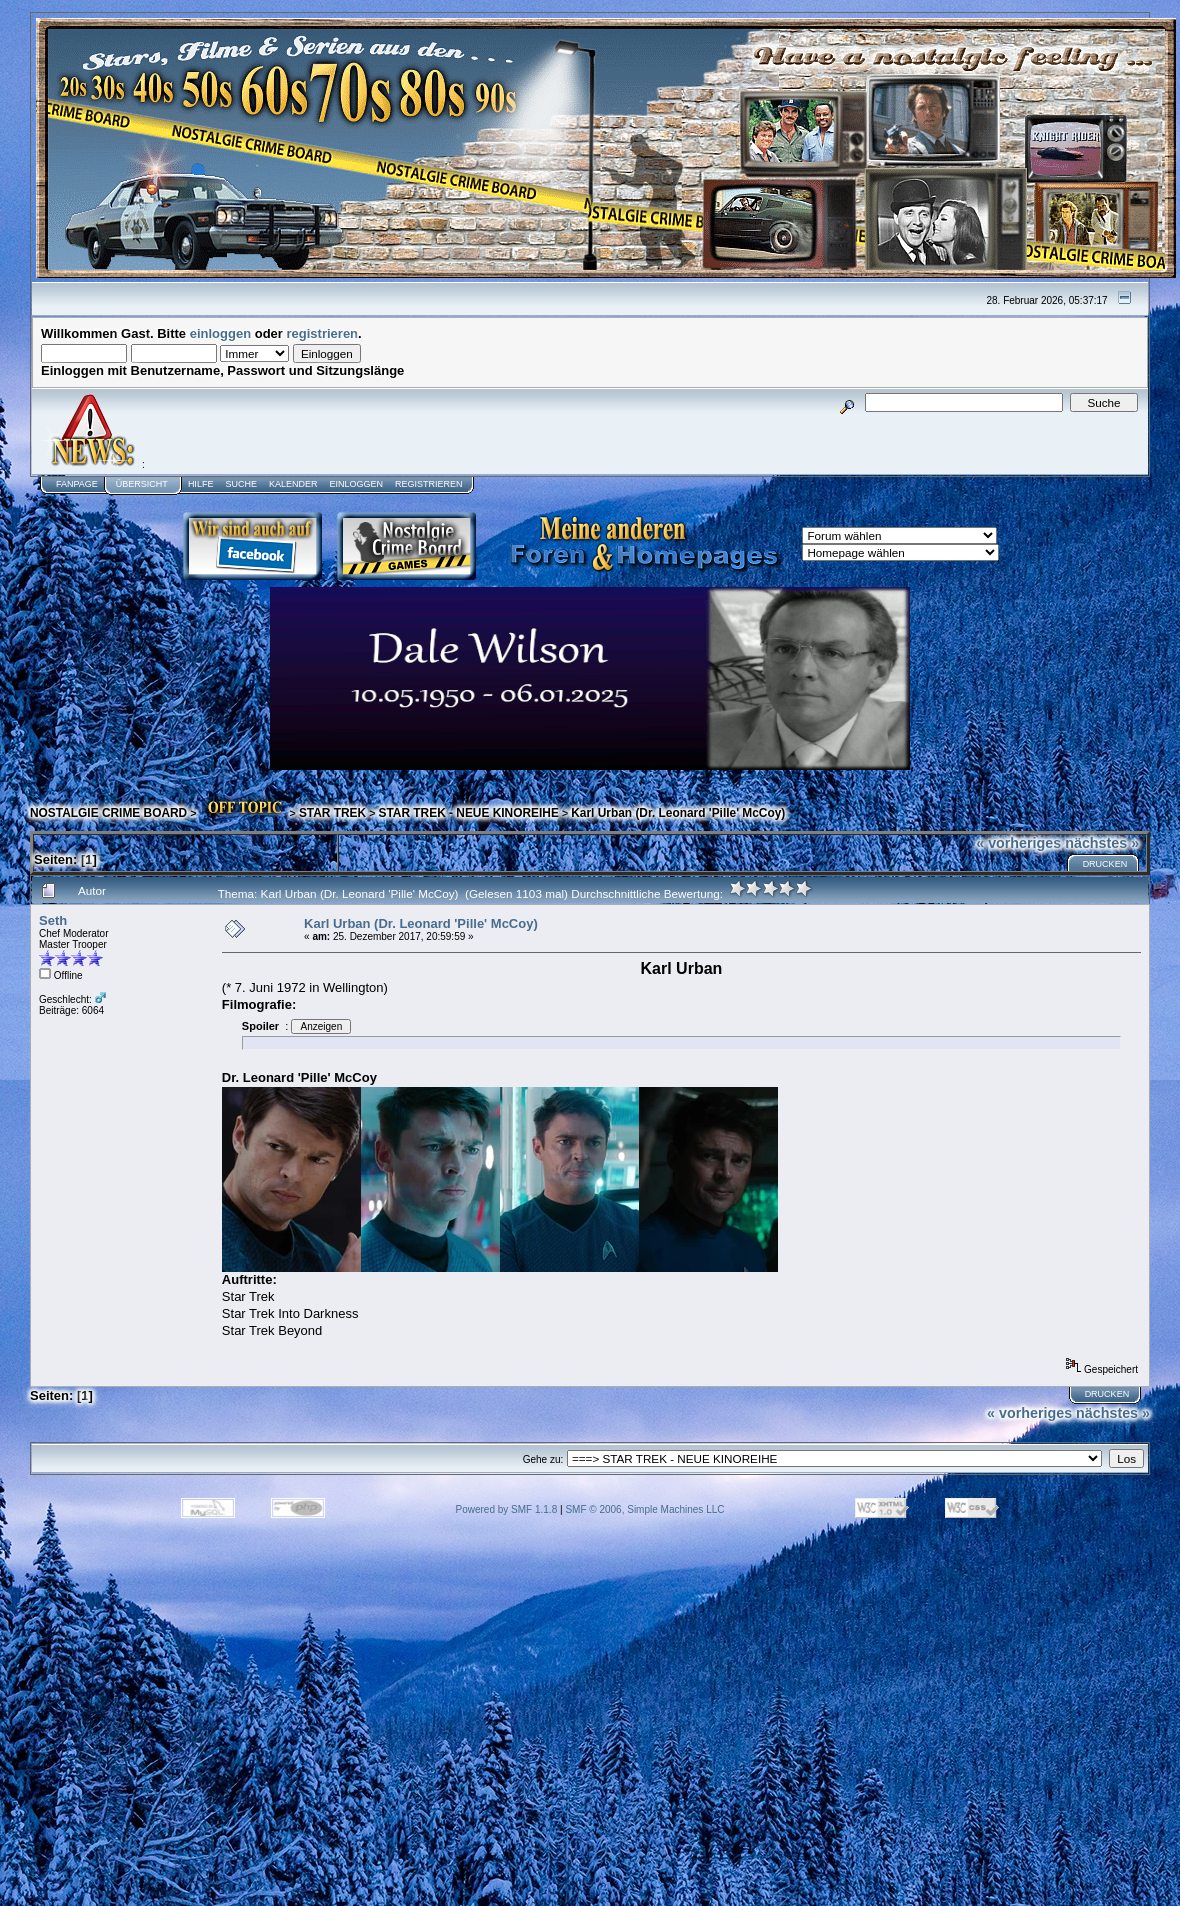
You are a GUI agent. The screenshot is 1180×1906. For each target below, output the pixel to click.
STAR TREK (332, 813)
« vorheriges (1018, 843)
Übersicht (142, 484)
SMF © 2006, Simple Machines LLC (644, 1509)
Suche (241, 484)
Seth (53, 920)
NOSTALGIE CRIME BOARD (108, 813)
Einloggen (356, 484)
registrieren (323, 333)
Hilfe (201, 484)
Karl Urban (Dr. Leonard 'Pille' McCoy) (678, 813)
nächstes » (1102, 843)
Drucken (1105, 864)
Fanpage (77, 484)
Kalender (293, 484)
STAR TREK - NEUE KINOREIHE (469, 813)
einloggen (220, 333)
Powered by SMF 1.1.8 (507, 1509)
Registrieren (429, 484)
